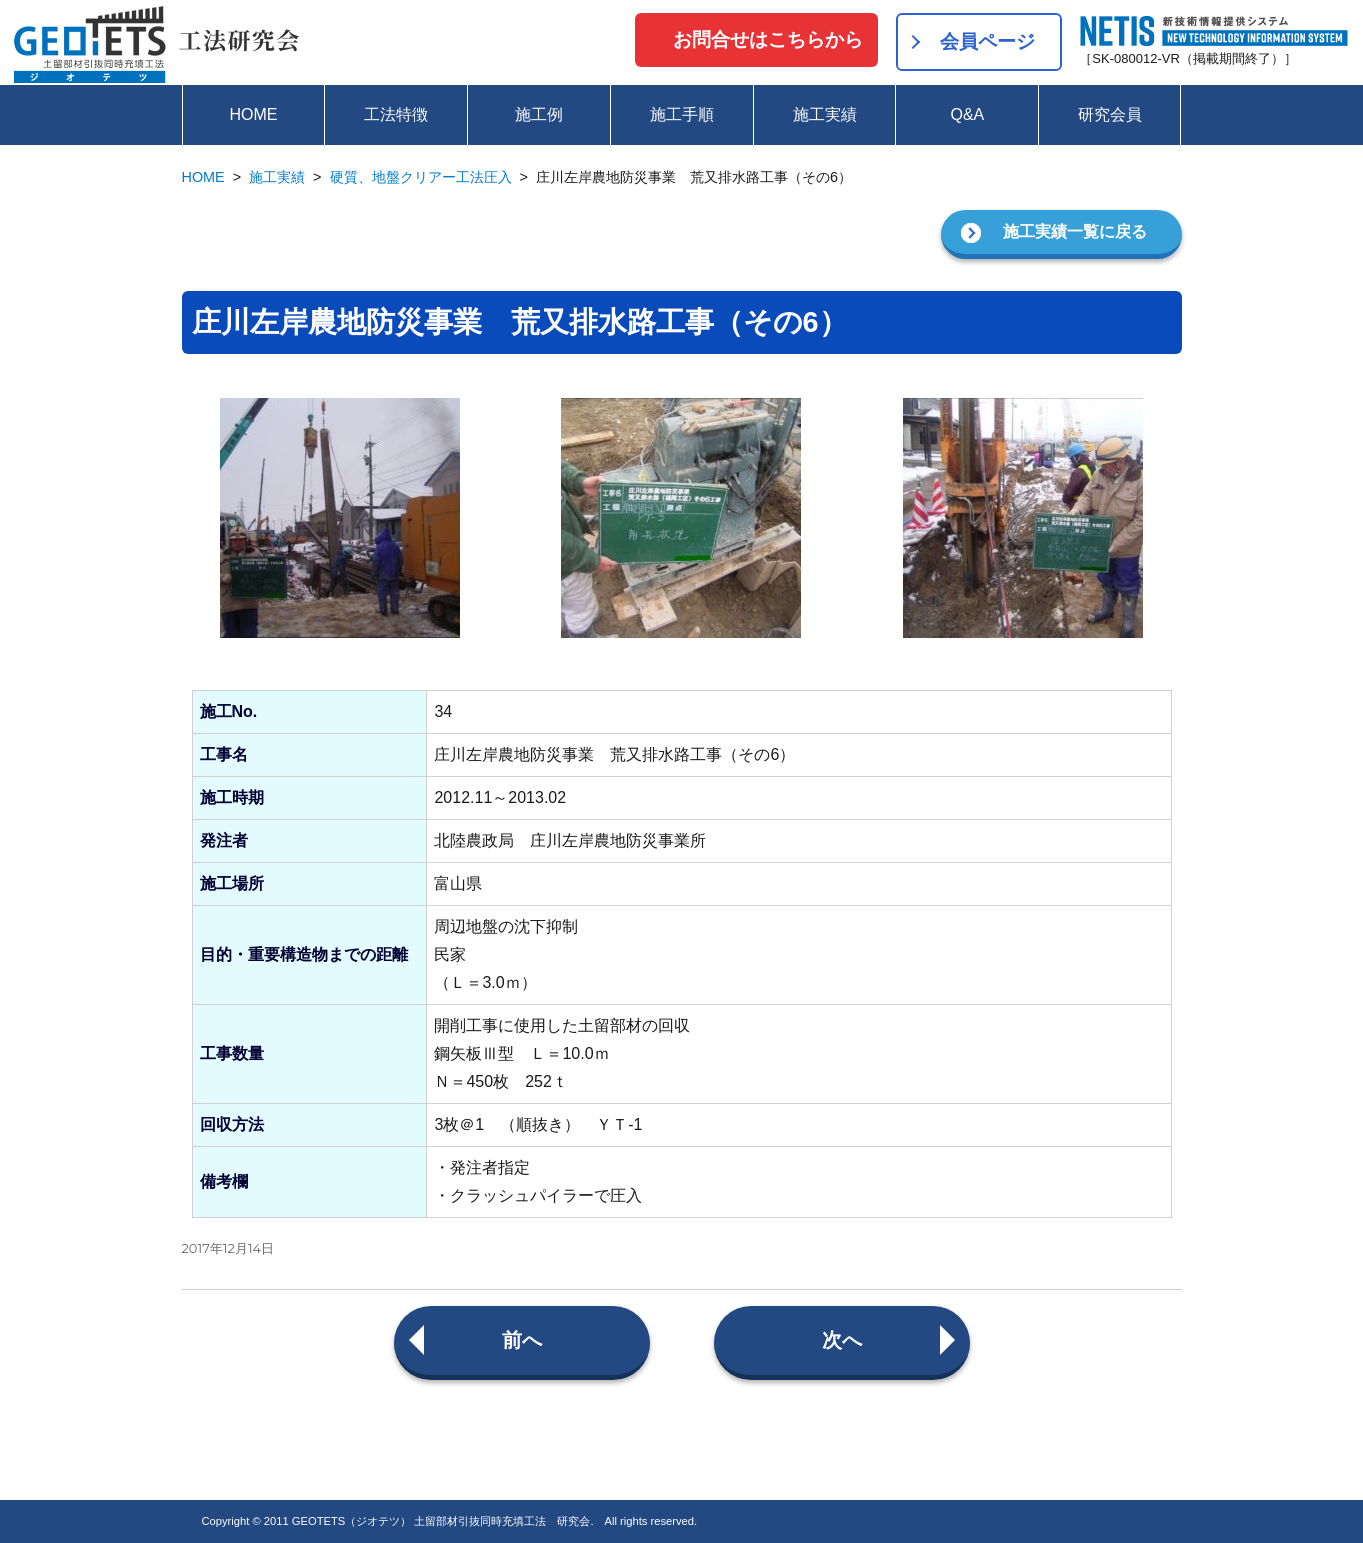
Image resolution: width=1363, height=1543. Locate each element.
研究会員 (1110, 114)
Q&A (967, 114)
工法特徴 (396, 114)
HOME (253, 114)
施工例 (539, 114)
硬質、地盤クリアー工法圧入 (421, 177)
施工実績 (825, 114)
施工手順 (682, 114)
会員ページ (987, 41)
